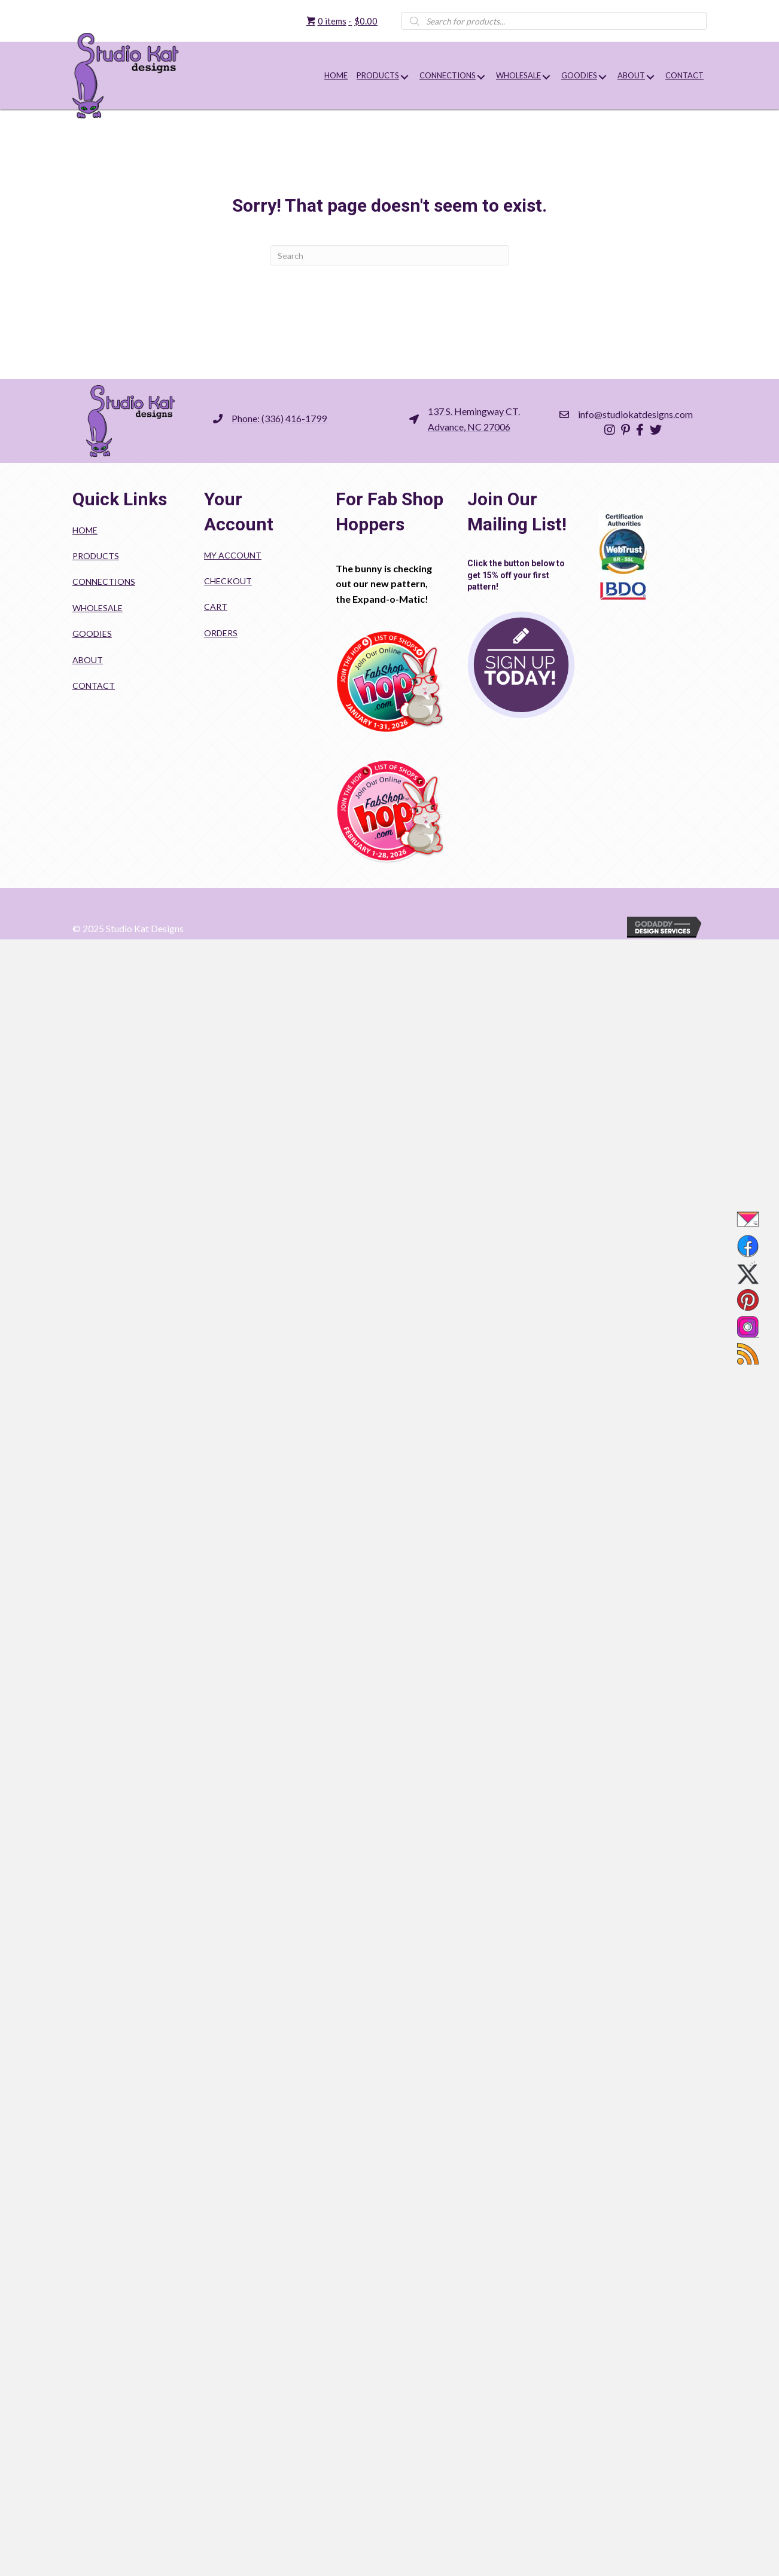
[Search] (389, 255)
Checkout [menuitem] (228, 581)
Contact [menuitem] (93, 685)
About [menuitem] (87, 660)
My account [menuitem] (232, 555)
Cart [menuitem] (215, 607)
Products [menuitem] (95, 556)
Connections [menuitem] (103, 581)
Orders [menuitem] (221, 633)
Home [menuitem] (85, 530)
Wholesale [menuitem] (97, 608)
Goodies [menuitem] (92, 633)
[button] (404, 77)
